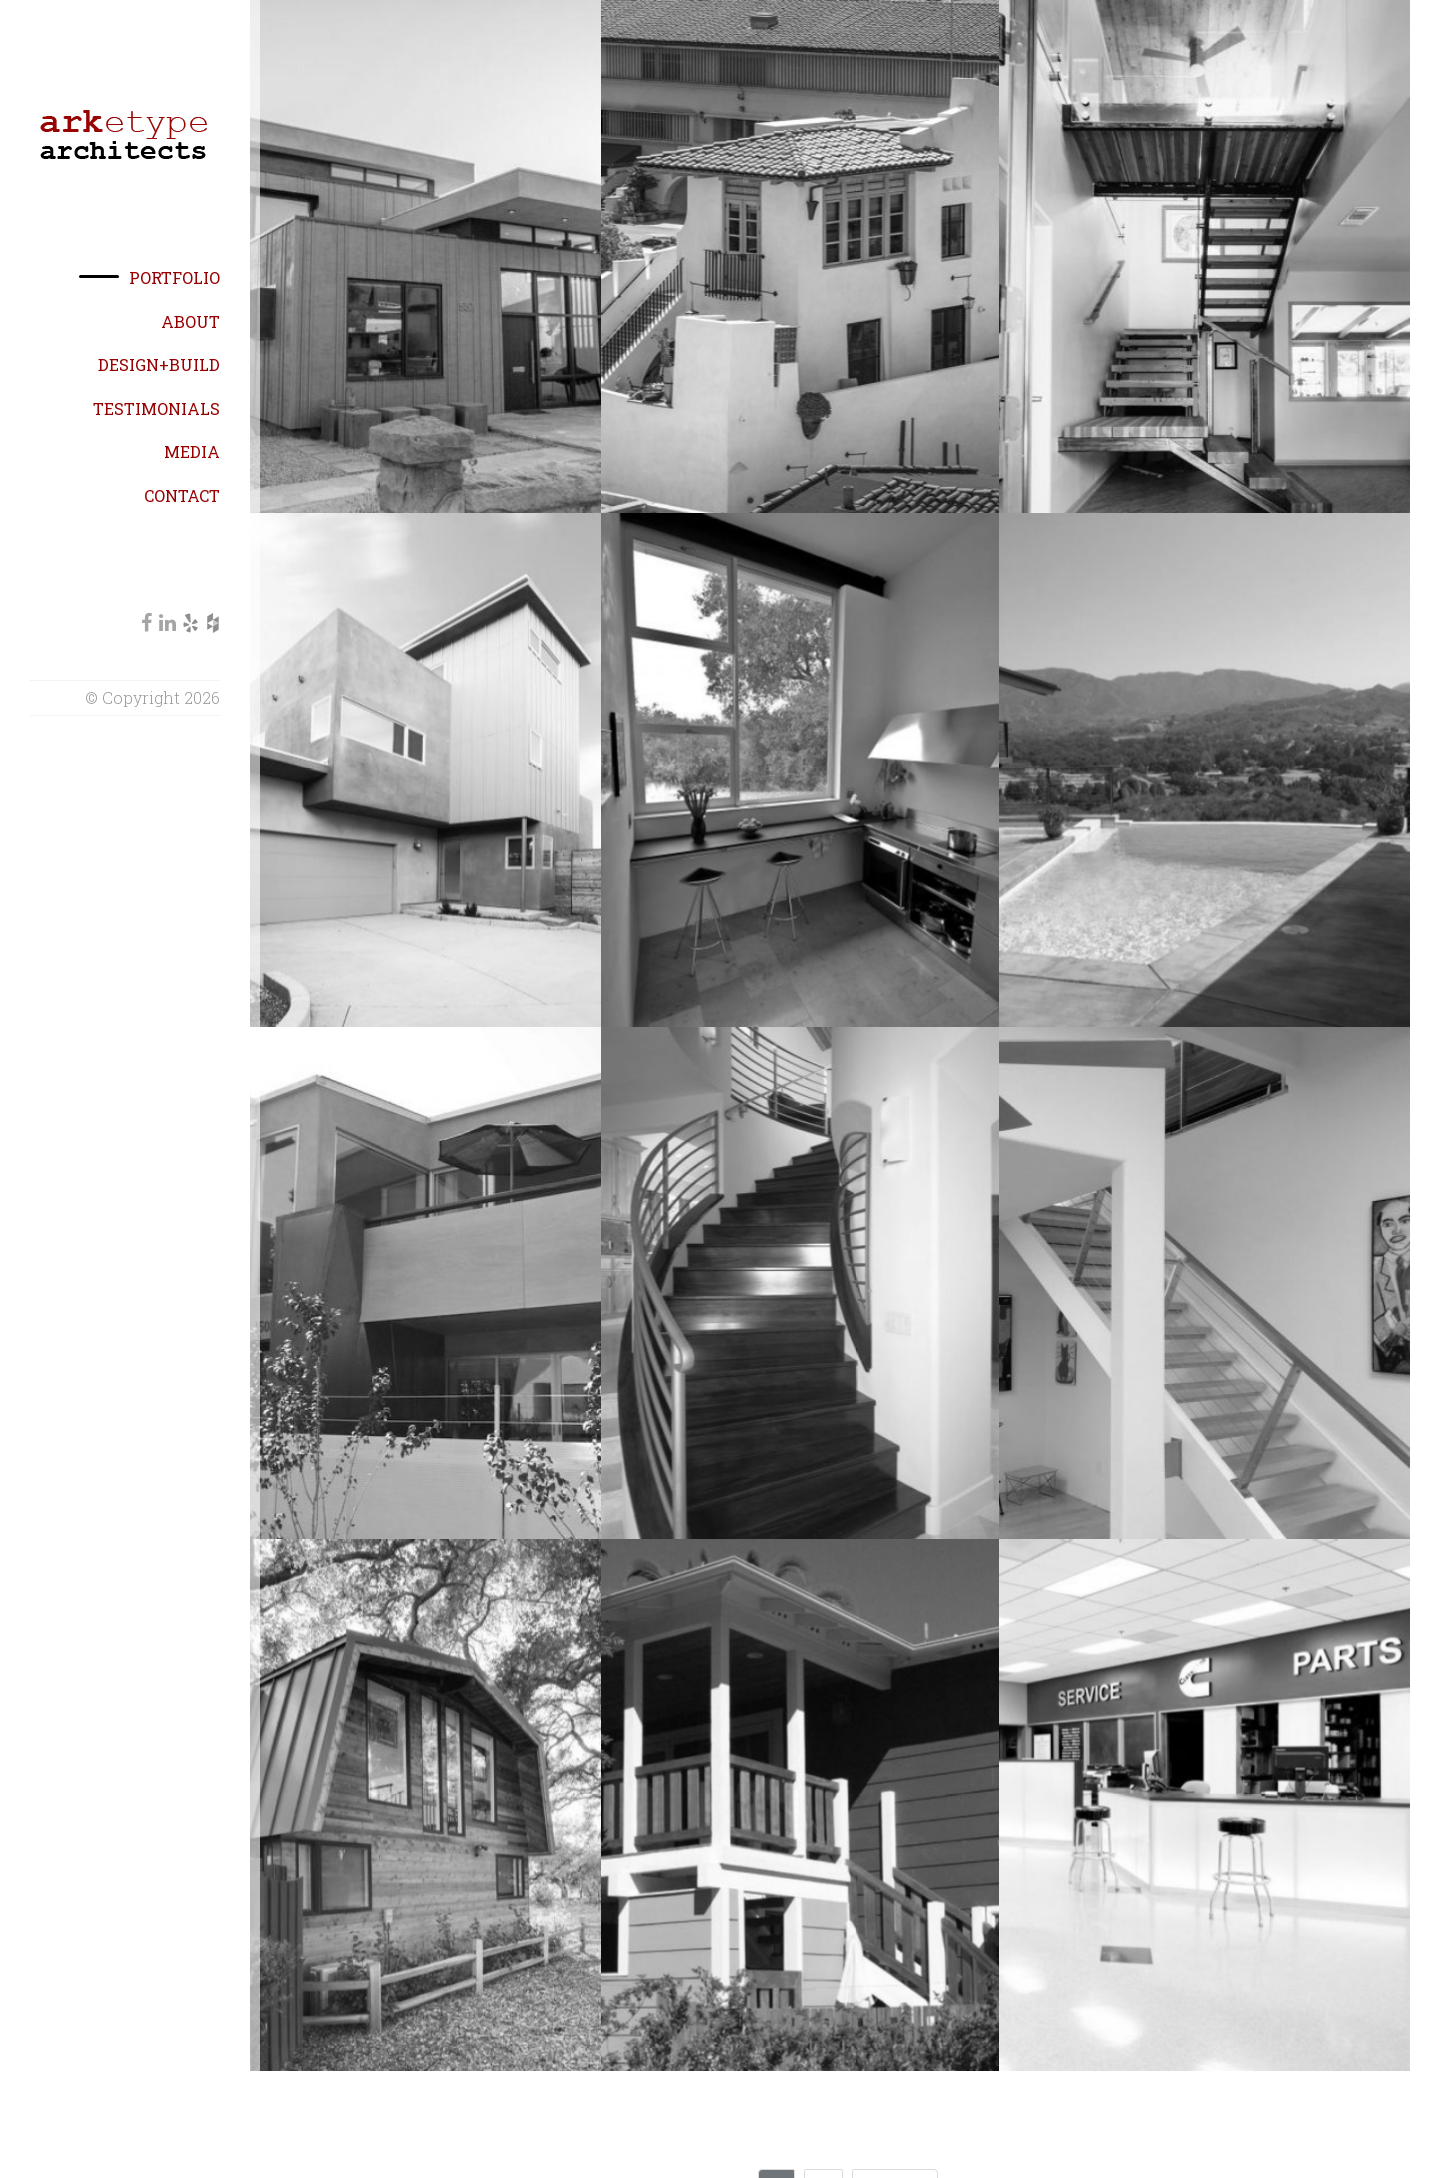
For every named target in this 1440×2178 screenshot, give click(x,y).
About (190, 321)
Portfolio (174, 277)
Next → (895, 2108)
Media (192, 451)
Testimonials (156, 408)
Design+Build (159, 364)
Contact (182, 495)
